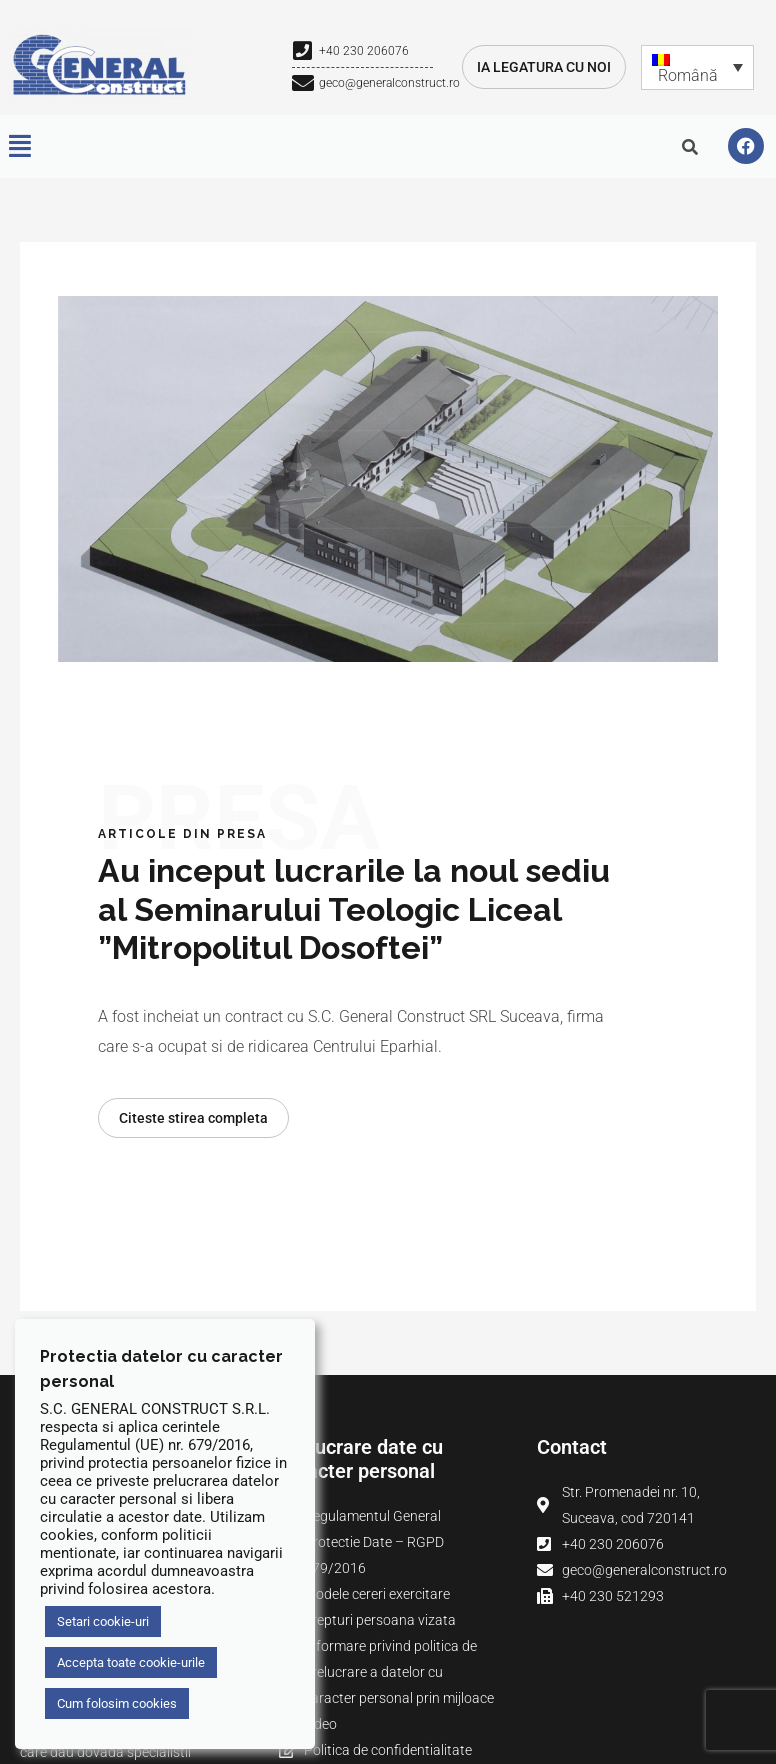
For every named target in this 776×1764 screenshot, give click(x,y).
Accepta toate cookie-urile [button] (131, 1662)
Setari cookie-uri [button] (103, 1621)
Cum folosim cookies (117, 1703)
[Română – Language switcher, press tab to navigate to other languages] (697, 67)
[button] (20, 147)
